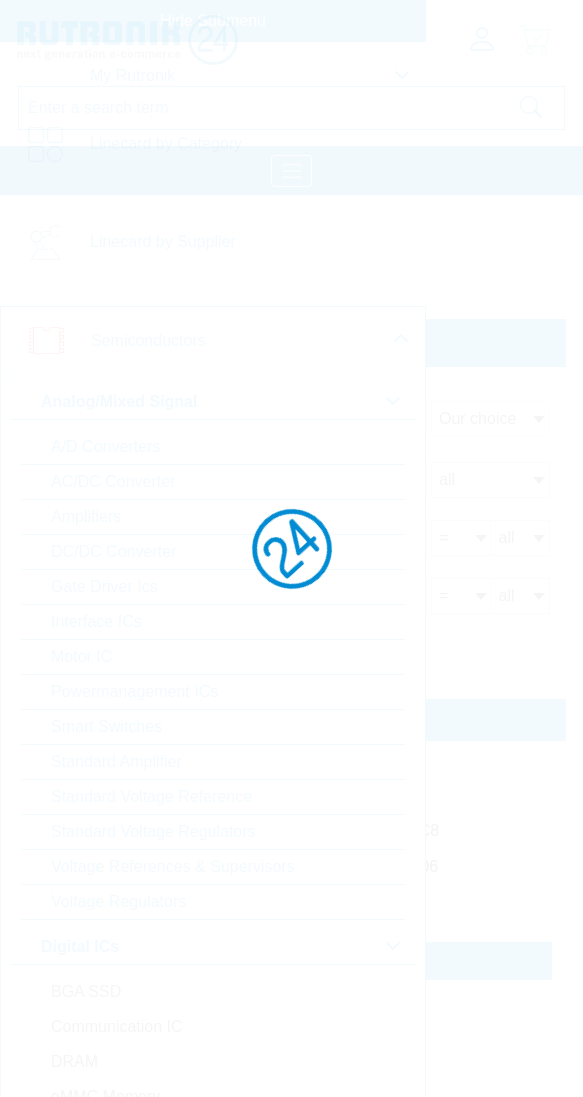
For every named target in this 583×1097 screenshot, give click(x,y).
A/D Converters (105, 446)
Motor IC (81, 656)
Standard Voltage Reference (151, 796)
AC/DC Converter (113, 481)
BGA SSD (86, 991)
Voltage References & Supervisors (173, 866)
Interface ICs (96, 621)
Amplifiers (86, 516)
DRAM (74, 1061)
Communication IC (117, 1026)
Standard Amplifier (116, 761)
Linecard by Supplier (163, 241)
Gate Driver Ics (104, 586)
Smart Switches (106, 726)
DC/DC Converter (113, 551)
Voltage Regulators (118, 901)
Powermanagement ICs (134, 691)
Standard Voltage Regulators (153, 831)
